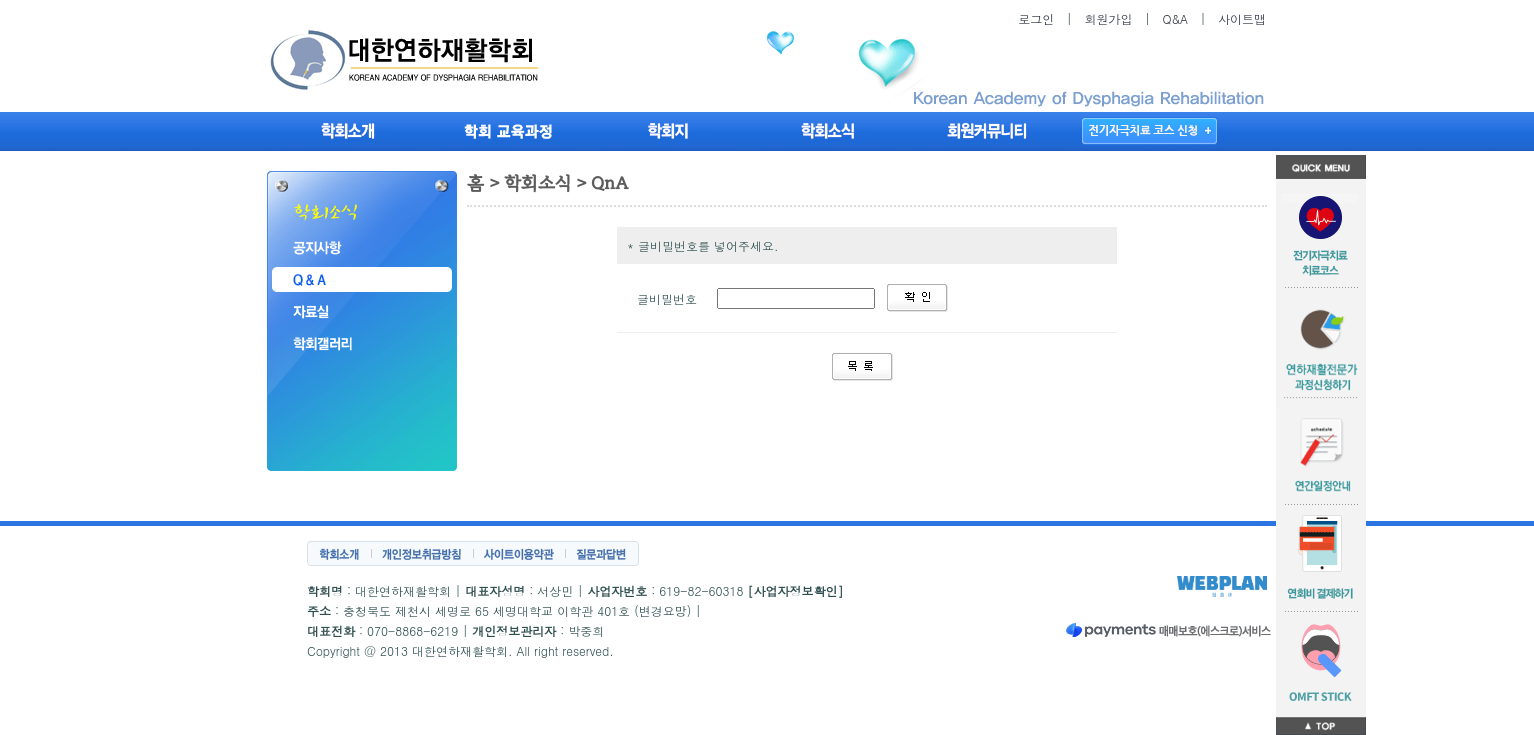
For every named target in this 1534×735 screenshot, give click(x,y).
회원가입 (1108, 18)
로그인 (1036, 18)
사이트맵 (1242, 18)
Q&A (1175, 18)
